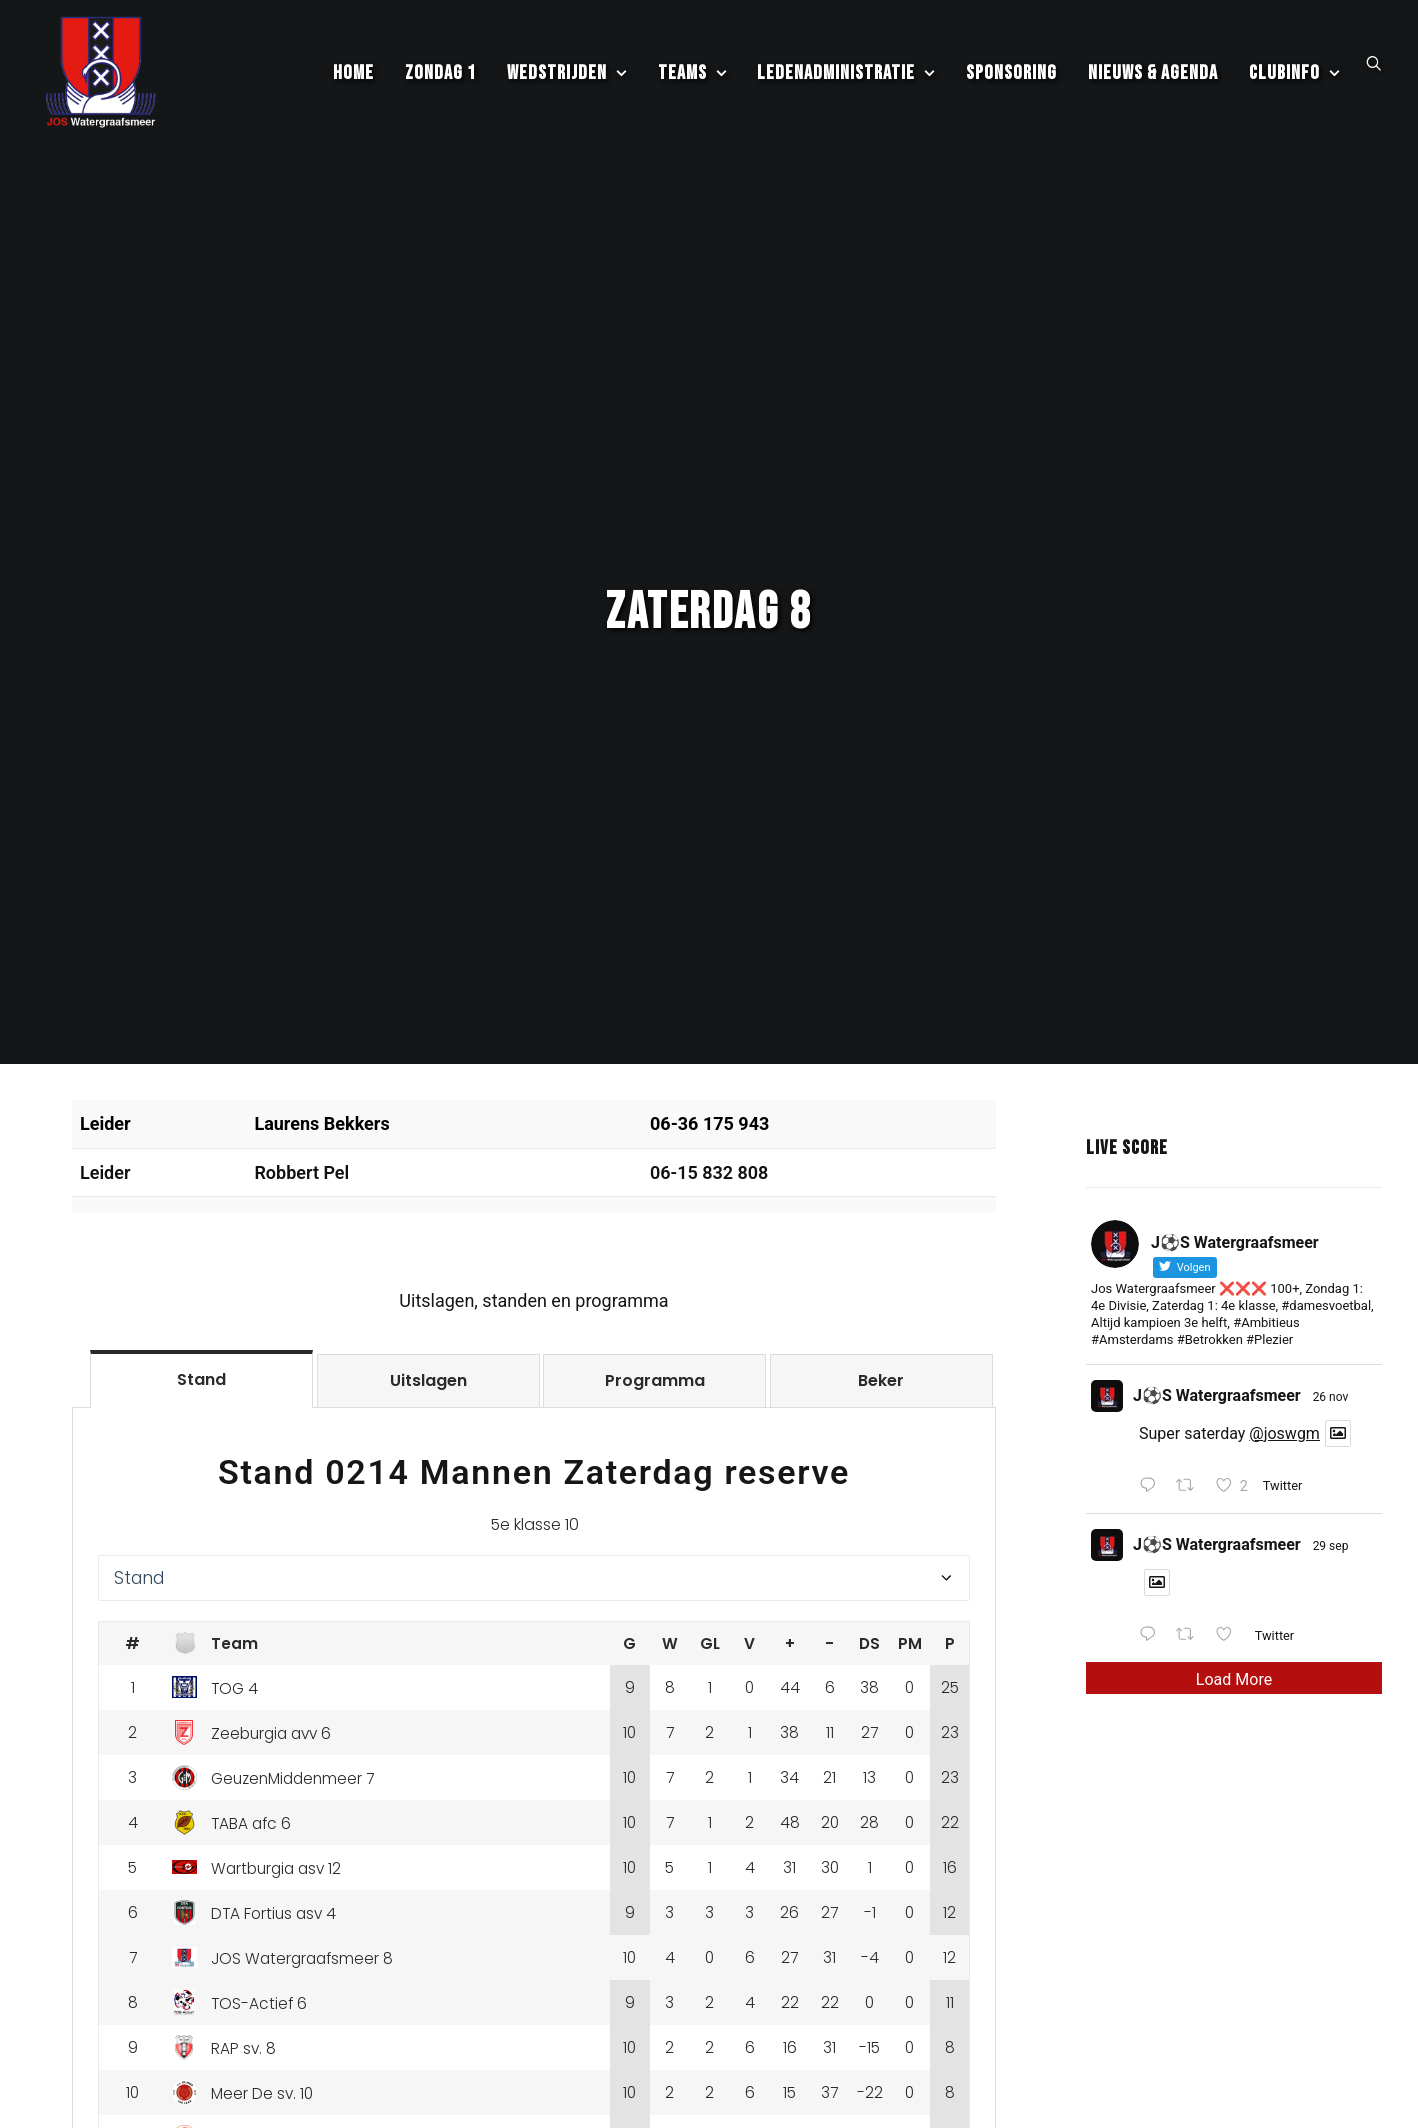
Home (353, 81)
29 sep (1331, 1396)
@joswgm (1284, 1283)
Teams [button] (692, 81)
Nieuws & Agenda (1153, 81)
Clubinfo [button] (1294, 81)
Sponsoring (1011, 81)
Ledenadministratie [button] (846, 81)
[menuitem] (353, 80)
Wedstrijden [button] (567, 81)
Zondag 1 (440, 81)
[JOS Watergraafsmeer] (98, 80)
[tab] (201, 1229)
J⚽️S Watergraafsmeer (1217, 1245)
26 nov (1331, 1247)
